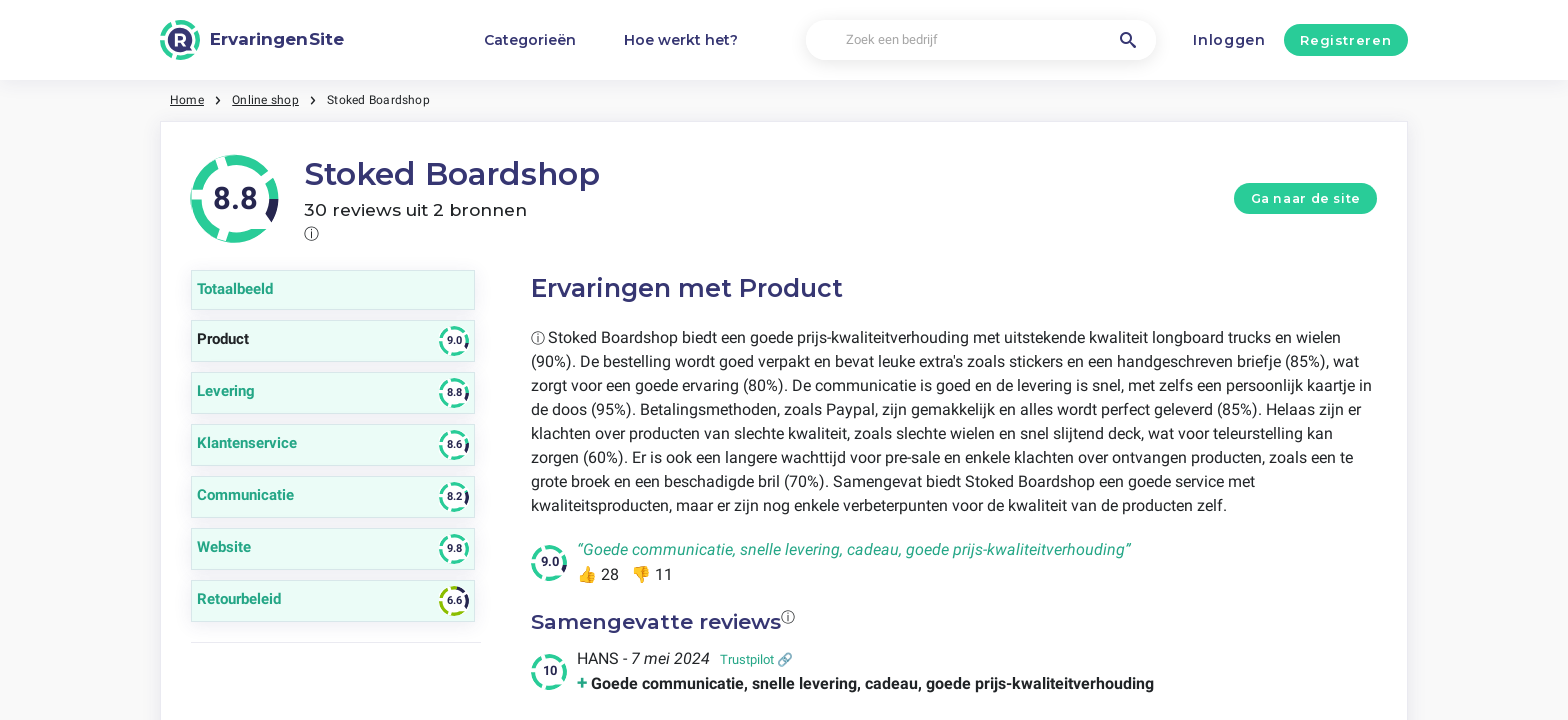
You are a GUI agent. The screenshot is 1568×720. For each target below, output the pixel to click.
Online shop (265, 100)
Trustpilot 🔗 (756, 659)
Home (187, 100)
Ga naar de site (1306, 198)
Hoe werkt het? (681, 40)
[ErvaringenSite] (252, 40)
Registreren (1345, 40)
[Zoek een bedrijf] (981, 40)
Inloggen (1229, 40)
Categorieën (530, 40)
